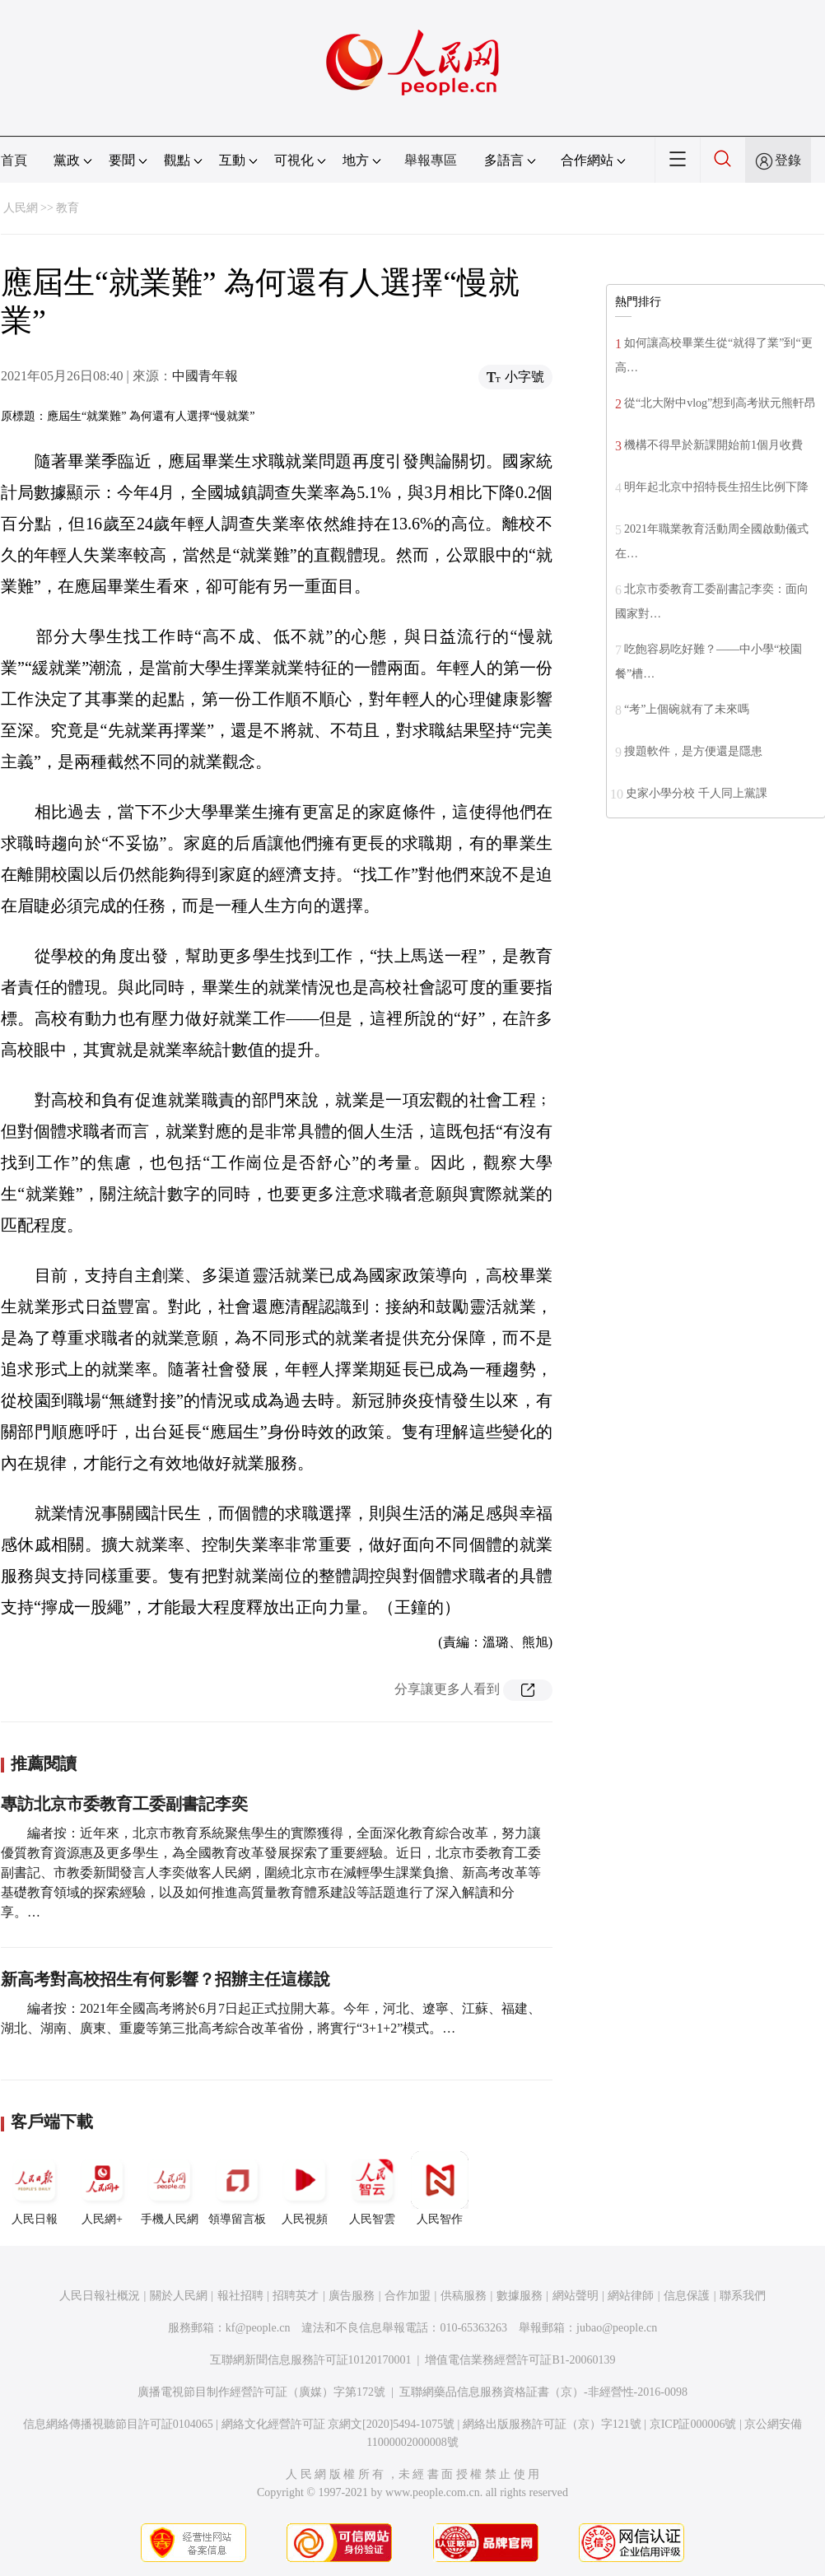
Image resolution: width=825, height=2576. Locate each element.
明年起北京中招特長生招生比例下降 (716, 487)
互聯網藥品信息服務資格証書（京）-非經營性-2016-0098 (543, 2392)
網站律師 (631, 2296)
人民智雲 (372, 2188)
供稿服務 (463, 2296)
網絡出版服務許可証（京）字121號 (552, 2424)
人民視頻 (304, 2188)
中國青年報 (205, 376)
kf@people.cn (258, 2328)
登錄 (788, 160)
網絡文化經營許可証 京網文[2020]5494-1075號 (338, 2424)
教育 (67, 208)
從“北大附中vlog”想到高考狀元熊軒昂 (720, 403)
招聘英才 (296, 2296)
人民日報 (34, 2188)
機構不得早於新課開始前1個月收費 (713, 445)
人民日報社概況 (99, 2296)
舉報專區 (430, 160)
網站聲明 (575, 2296)
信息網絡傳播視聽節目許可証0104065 (118, 2424)
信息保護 (687, 2296)
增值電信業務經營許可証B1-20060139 (520, 2360)
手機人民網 (169, 2188)
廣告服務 (352, 2296)
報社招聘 (240, 2296)
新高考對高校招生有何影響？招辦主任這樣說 (165, 1979)
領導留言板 (237, 2188)
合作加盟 (408, 2296)
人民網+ (102, 2188)
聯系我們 (743, 2296)
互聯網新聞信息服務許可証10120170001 (311, 2360)
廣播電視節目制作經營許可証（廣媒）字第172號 (261, 2392)
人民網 (20, 208)
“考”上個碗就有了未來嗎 (686, 709)
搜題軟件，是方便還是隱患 (693, 751)
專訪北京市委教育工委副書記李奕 (124, 1804)
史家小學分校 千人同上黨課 (696, 793)
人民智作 (439, 2188)
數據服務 (519, 2296)
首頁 (14, 160)
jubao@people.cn (616, 2328)
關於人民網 (178, 2296)
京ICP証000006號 (693, 2424)
